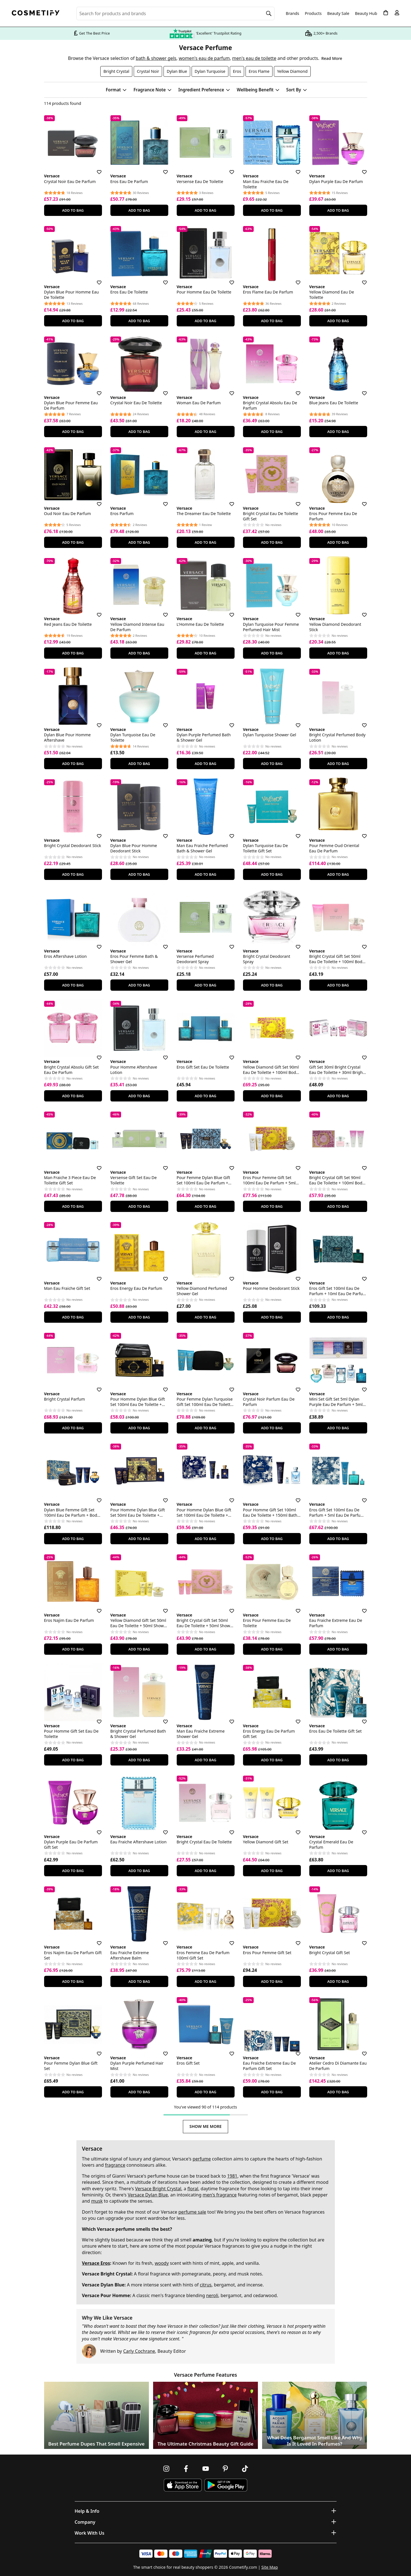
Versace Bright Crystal (158, 2189)
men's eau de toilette (254, 58)
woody (162, 2263)
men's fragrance (220, 2195)
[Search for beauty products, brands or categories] (175, 13)
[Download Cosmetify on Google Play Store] (226, 2485)
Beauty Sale (338, 13)
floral (192, 2189)
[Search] (268, 13)
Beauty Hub (366, 13)
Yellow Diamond (292, 71)
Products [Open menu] (313, 13)
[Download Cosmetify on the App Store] (182, 2485)
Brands (292, 13)
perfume (202, 2159)
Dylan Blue (177, 71)
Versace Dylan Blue (148, 2195)
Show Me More (205, 2126)
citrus (206, 2285)
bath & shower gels (156, 58)
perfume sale (192, 2212)
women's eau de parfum (204, 58)
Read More (331, 58)
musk (97, 2201)
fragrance (115, 2165)
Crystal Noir (148, 71)
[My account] (397, 12)
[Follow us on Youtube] (205, 2468)
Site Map (269, 2567)
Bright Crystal (116, 71)
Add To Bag (73, 210)
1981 (232, 2176)
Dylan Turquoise (210, 71)
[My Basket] (385, 12)
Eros (237, 71)
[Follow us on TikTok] (245, 2468)
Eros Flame (259, 71)
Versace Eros (96, 2263)
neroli (212, 2295)
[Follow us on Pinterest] (225, 2468)
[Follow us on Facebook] (186, 2468)
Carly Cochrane (139, 2351)
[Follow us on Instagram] (166, 2468)
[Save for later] (95, 168)
